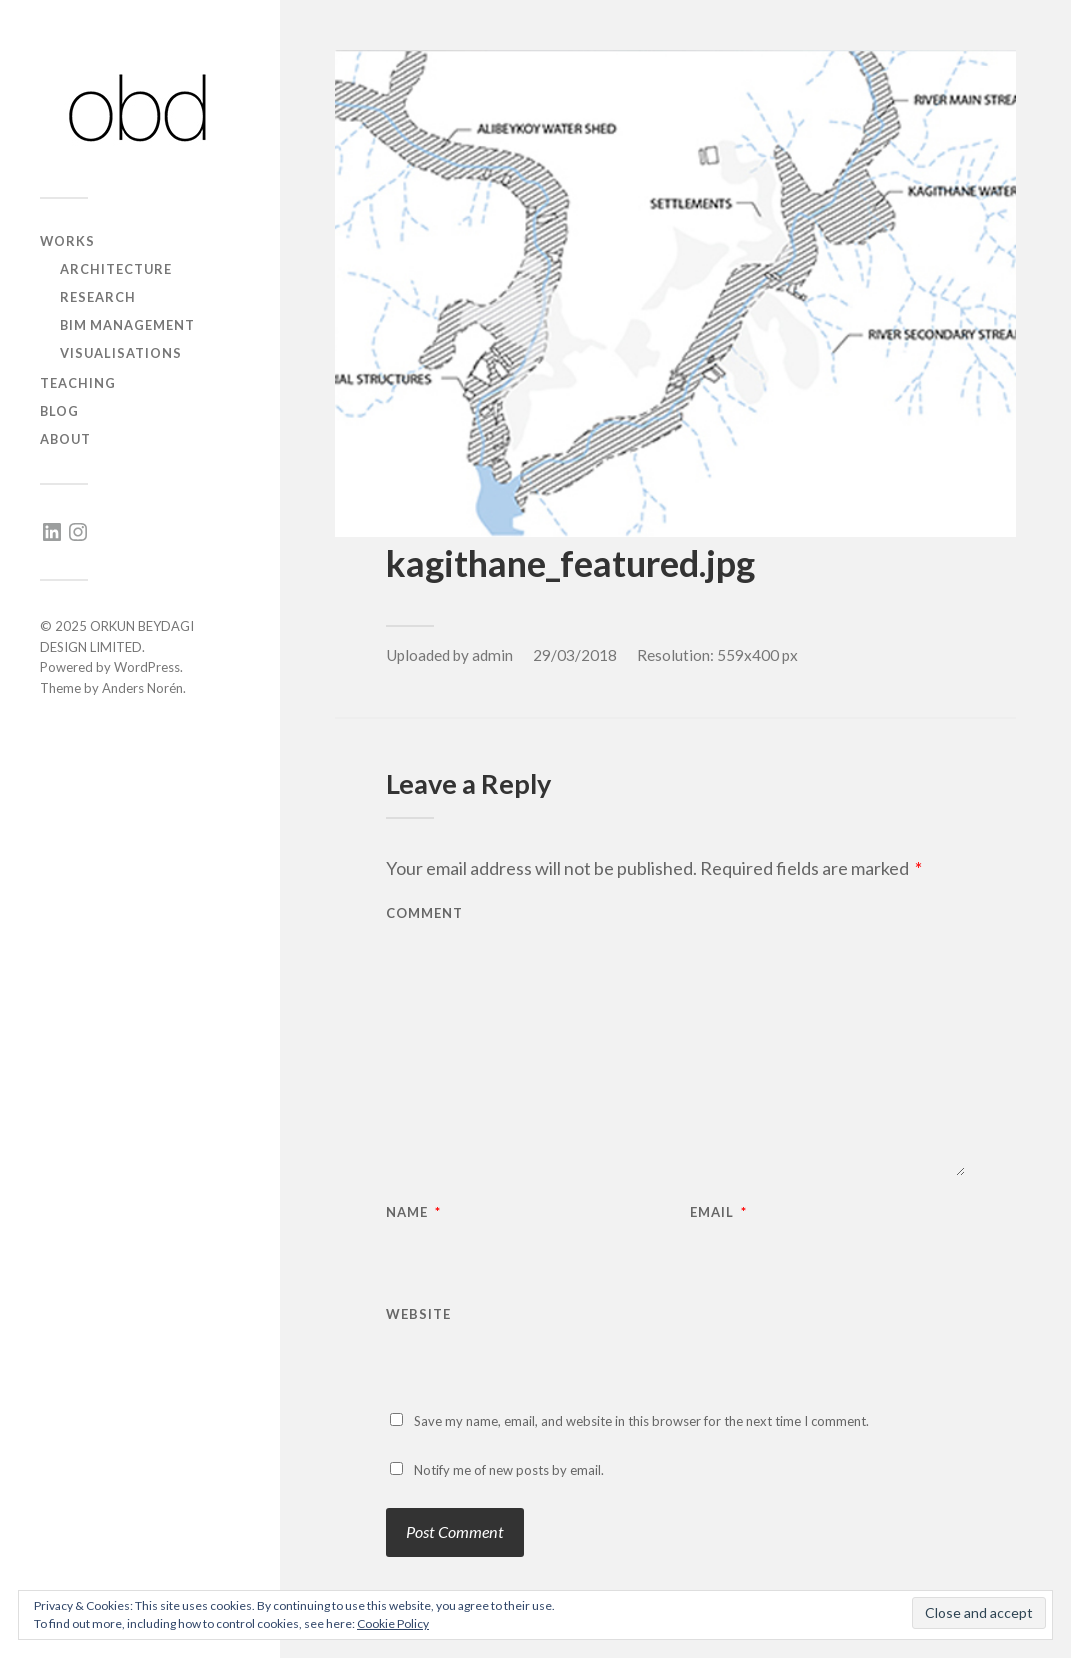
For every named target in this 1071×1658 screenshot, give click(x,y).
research (98, 297)
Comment (424, 913)
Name (413, 1212)
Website (418, 1313)
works (67, 241)
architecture (116, 269)
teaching (78, 383)
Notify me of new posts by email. (509, 1470)
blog (59, 411)
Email (718, 1212)
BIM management (127, 325)
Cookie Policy (393, 1623)
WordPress (147, 667)
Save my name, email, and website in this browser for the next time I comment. (641, 1421)
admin (492, 655)
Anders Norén (142, 688)
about (65, 439)
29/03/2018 (575, 655)
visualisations (121, 353)
